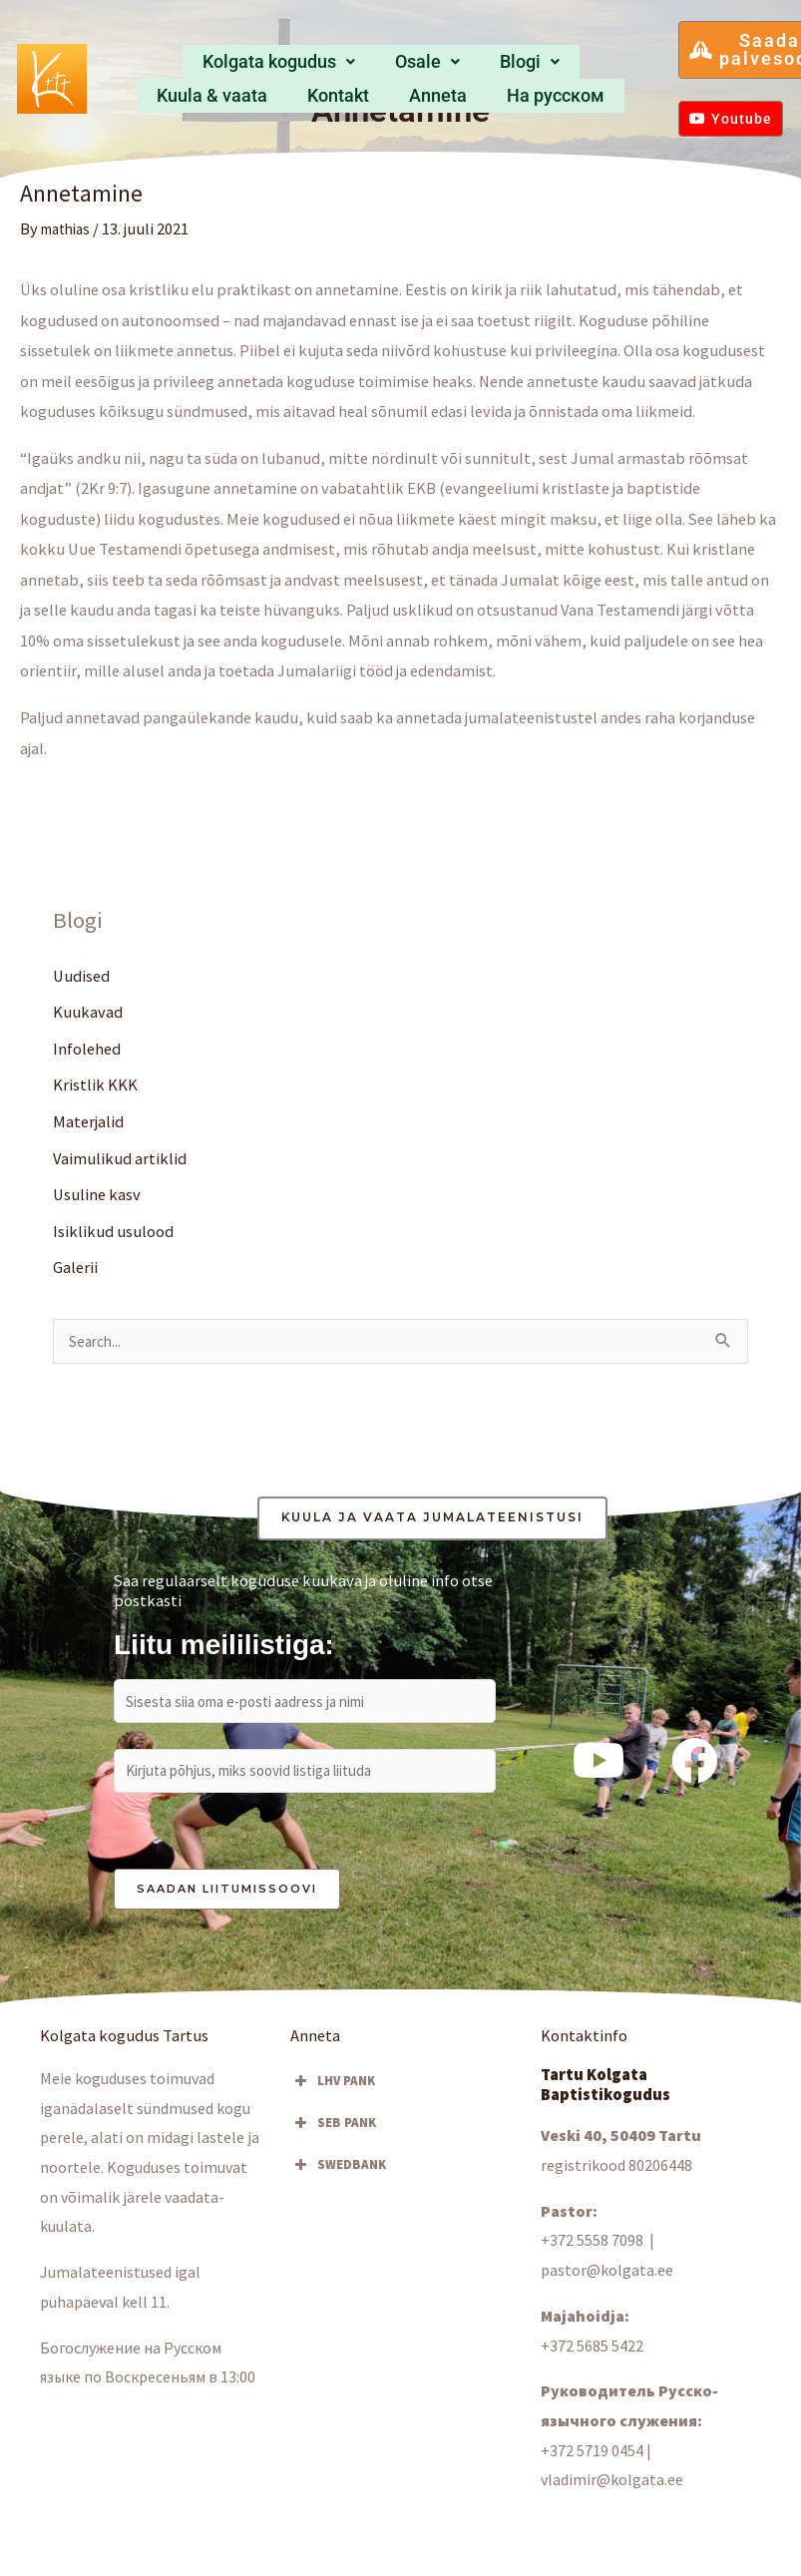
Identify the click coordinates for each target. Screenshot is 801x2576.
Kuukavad (88, 1013)
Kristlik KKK (95, 1085)
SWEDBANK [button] (338, 2175)
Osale (310, 63)
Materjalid (88, 1122)
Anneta (599, 63)
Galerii (75, 1270)
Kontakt (540, 63)
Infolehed (87, 1050)
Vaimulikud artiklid (120, 1159)
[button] (206, 63)
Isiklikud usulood (113, 1233)
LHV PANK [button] (332, 2091)
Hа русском (381, 94)
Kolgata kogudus (206, 63)
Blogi (376, 63)
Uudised (81, 976)
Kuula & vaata (458, 63)
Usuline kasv (97, 1196)
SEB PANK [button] (333, 2133)
